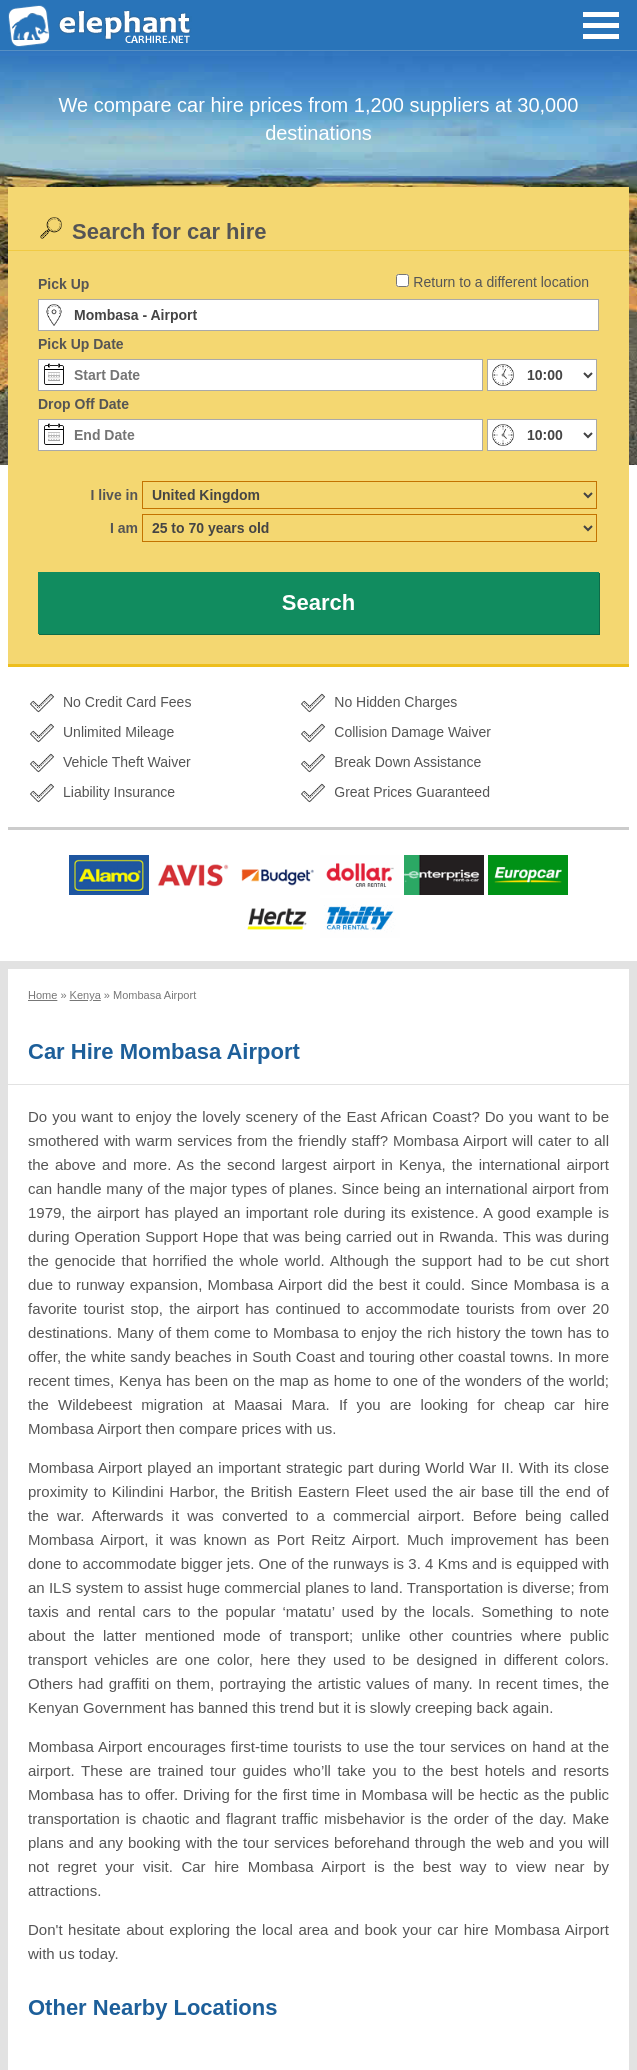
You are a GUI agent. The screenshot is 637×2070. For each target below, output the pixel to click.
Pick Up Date (81, 344)
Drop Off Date (83, 404)
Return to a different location (501, 282)
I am (124, 528)
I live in (114, 495)
